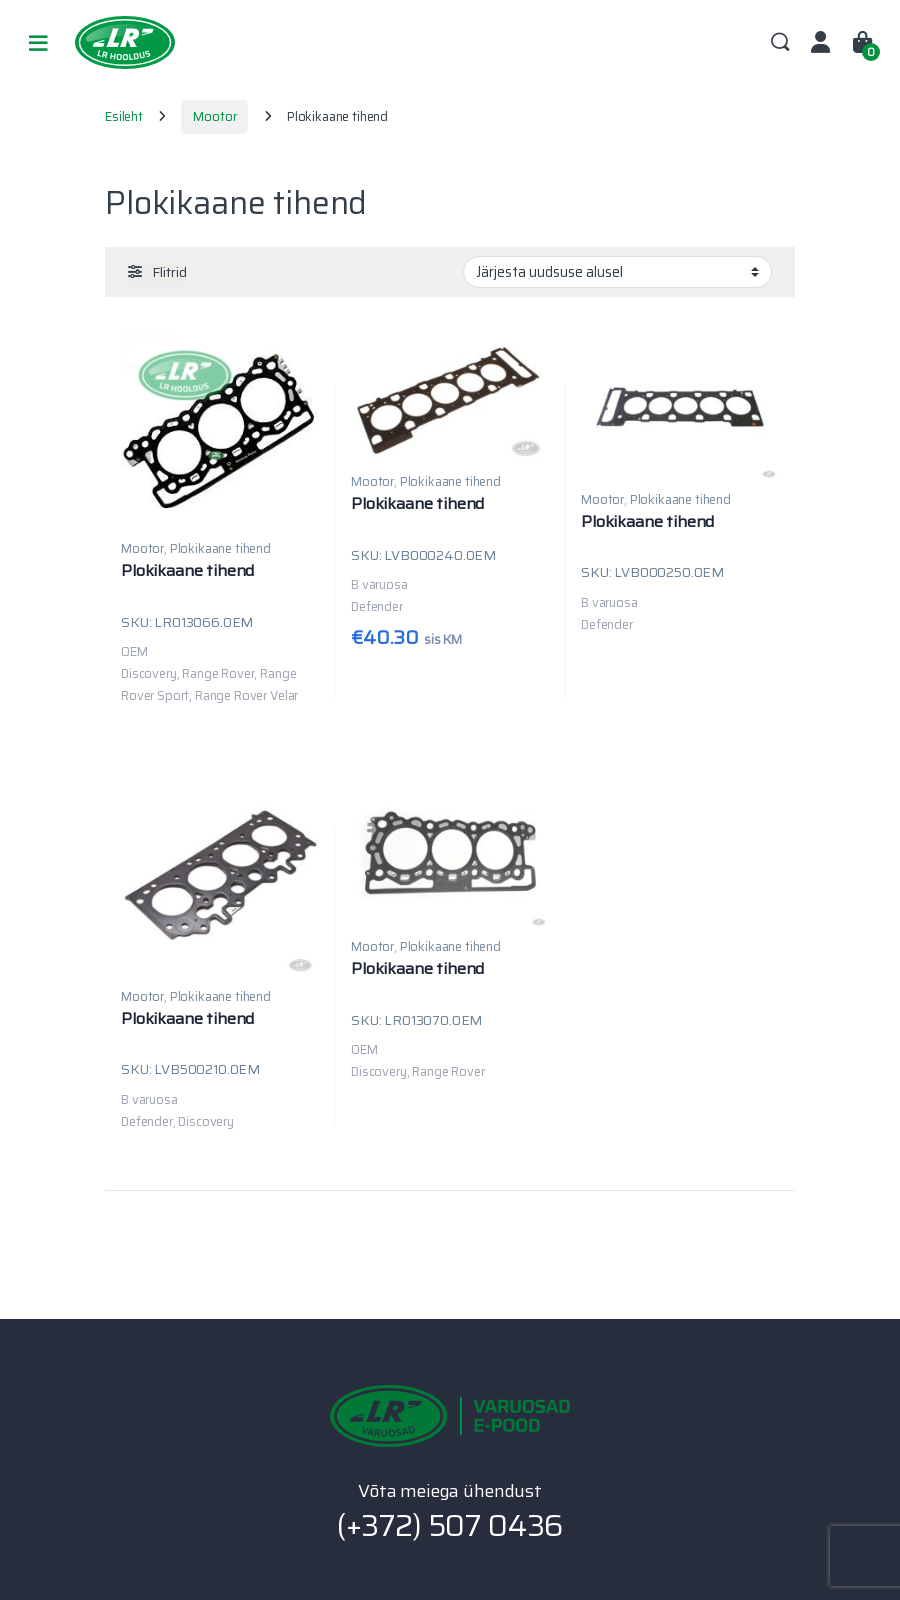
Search (780, 43)
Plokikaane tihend (220, 548)
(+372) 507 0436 (450, 1525)
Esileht (124, 116)
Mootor (214, 116)
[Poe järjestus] (617, 272)
